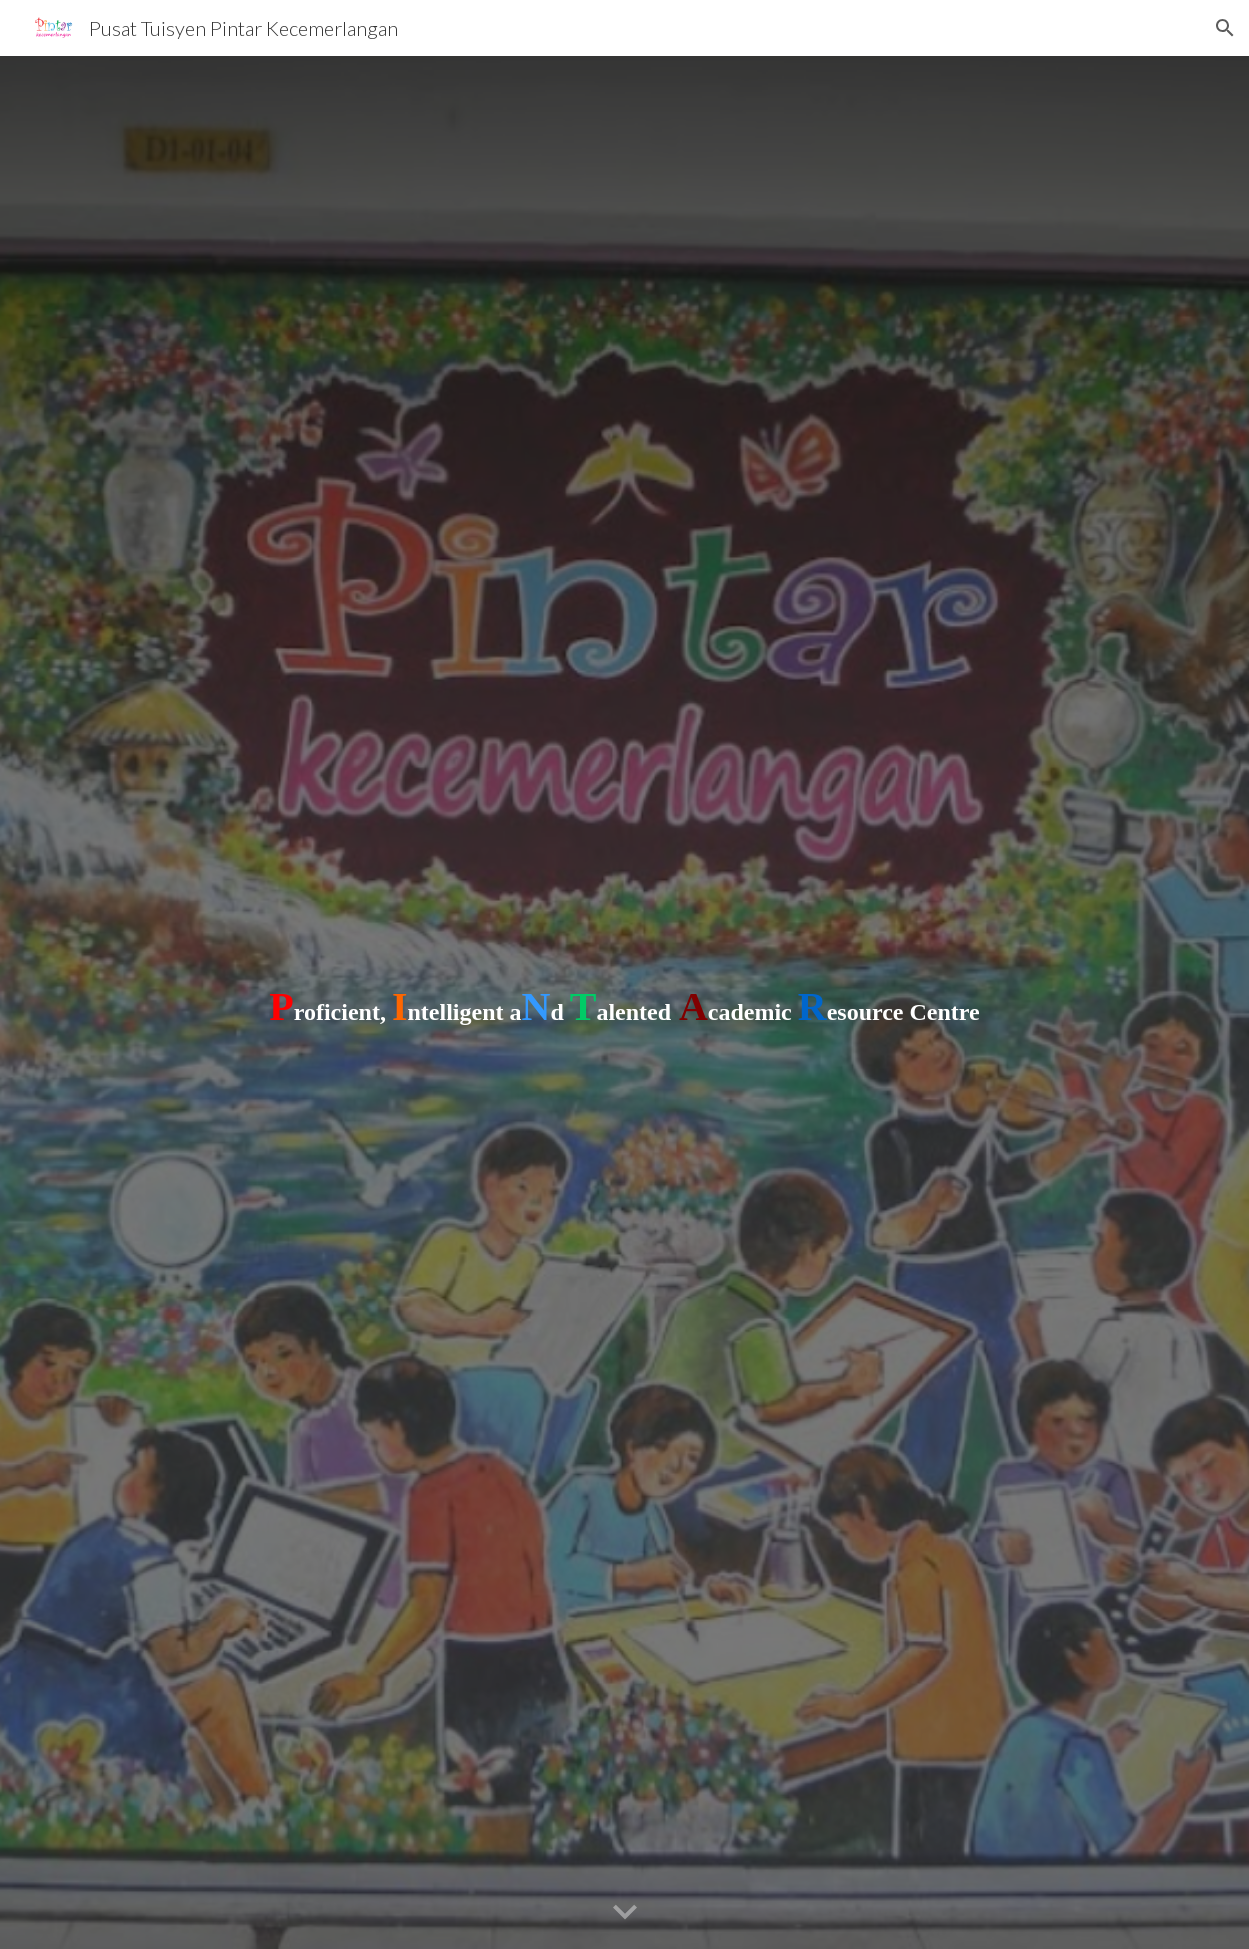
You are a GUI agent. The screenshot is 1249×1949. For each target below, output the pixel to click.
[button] (1225, 28)
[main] (625, 1003)
